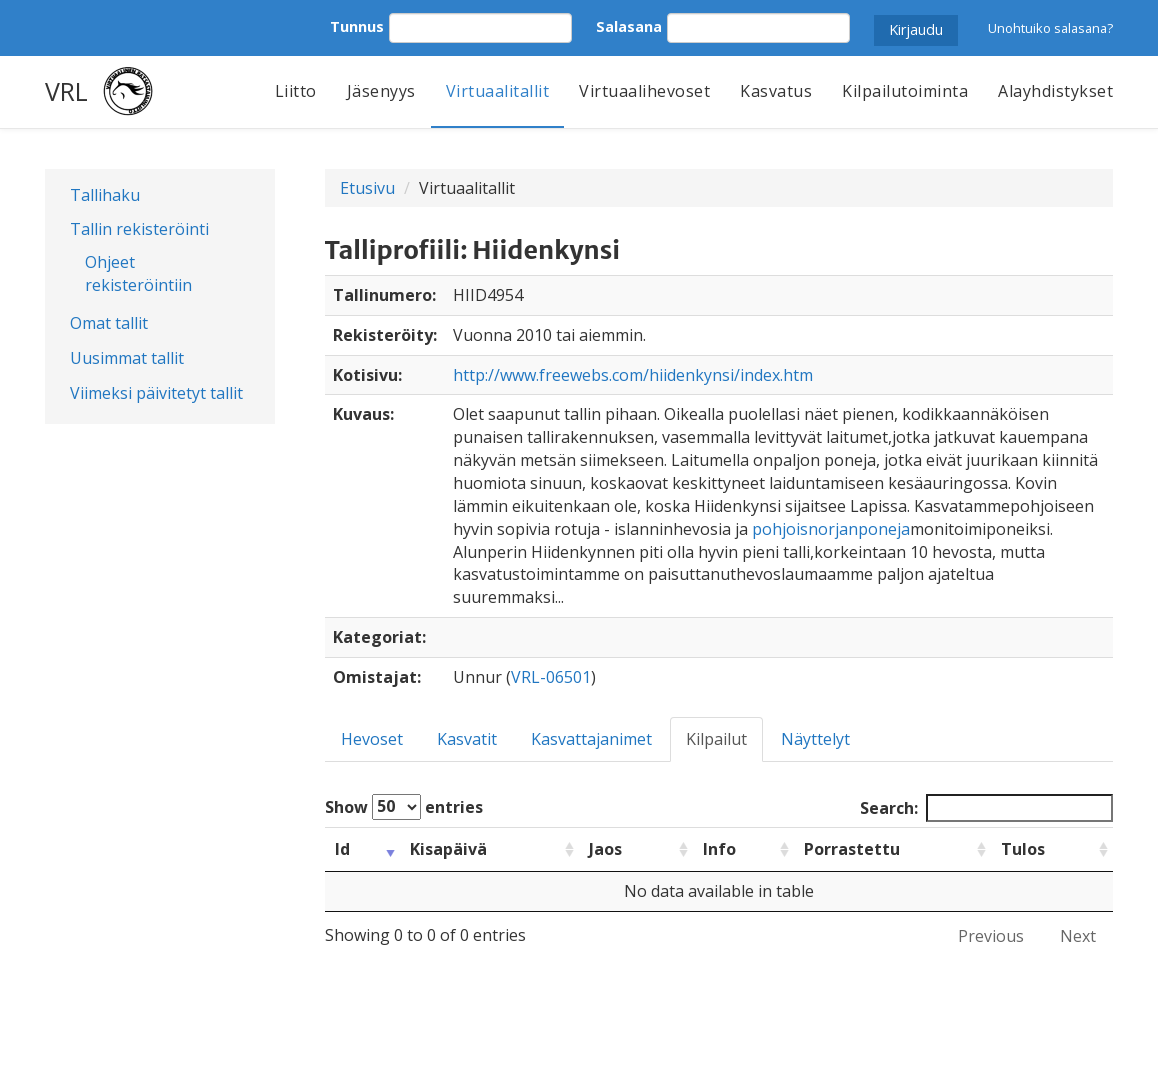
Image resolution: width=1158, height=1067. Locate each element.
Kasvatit (467, 739)
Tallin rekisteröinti (139, 229)
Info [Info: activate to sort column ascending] (719, 849)
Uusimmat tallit (127, 358)
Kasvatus (776, 91)
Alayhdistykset (1055, 91)
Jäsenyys (381, 91)
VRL (66, 91)
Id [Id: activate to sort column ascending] (342, 849)
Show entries (404, 807)
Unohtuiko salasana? (1050, 28)
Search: (986, 808)
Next (1078, 936)
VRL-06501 (551, 677)
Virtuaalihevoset (644, 91)
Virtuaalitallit (498, 91)
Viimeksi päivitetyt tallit (156, 393)
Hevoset (372, 739)
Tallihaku (105, 195)
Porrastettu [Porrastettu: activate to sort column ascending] (852, 849)
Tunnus (357, 26)
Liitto (296, 91)
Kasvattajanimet (591, 739)
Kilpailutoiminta (905, 91)
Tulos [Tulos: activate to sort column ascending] (1023, 849)
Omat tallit (109, 323)
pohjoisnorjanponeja (831, 529)
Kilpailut (716, 739)
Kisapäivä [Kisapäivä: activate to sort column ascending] (448, 849)
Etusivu (367, 188)
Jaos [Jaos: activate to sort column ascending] (605, 849)
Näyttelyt (815, 739)
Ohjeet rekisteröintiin (138, 273)
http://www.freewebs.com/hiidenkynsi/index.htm (633, 375)
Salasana (629, 26)
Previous (991, 936)
